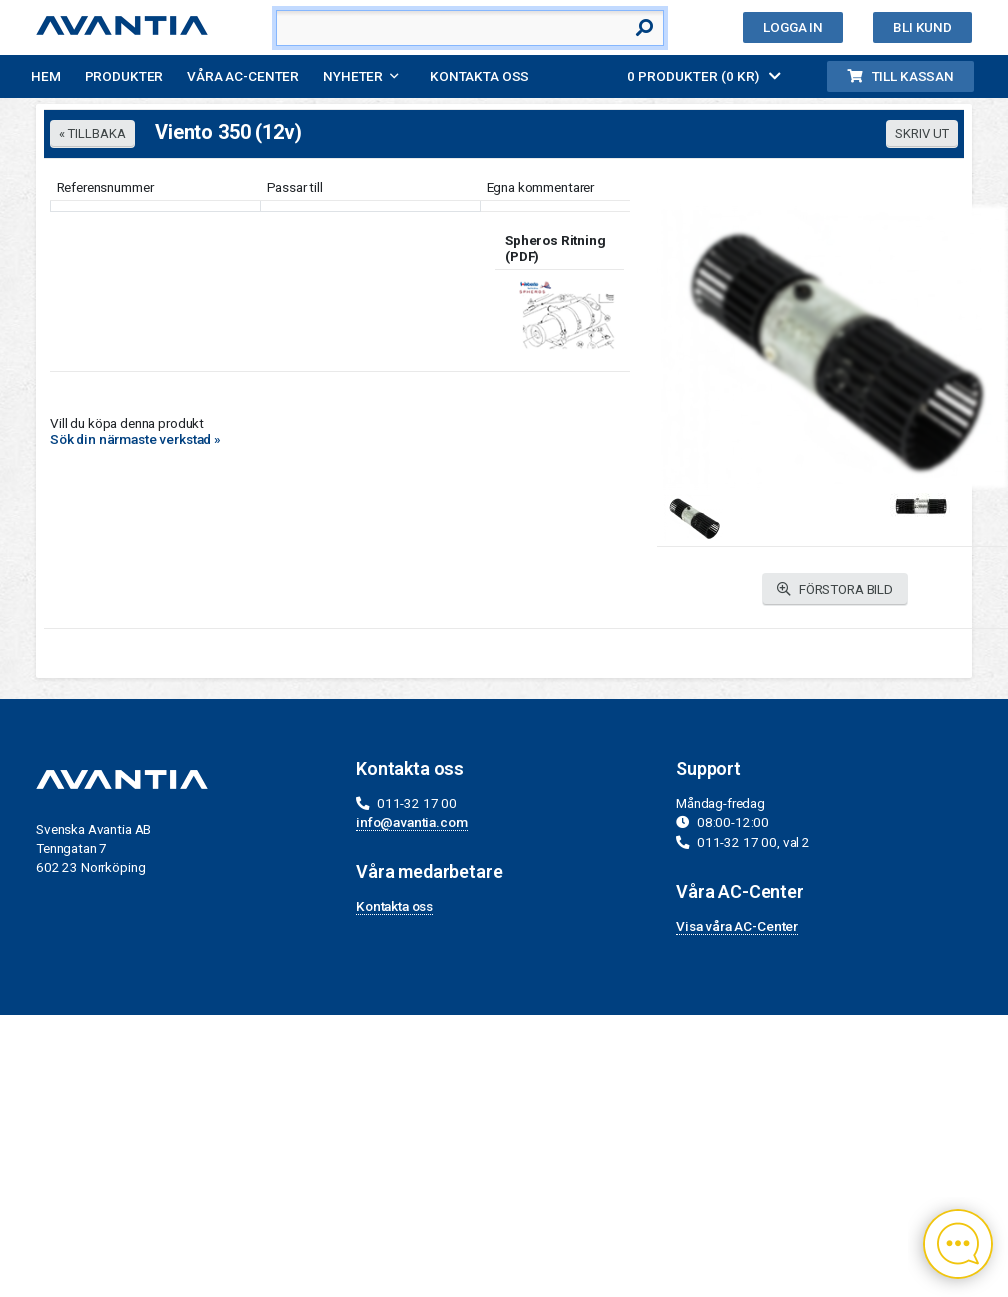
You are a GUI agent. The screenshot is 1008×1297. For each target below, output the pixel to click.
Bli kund (922, 27)
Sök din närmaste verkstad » (135, 439)
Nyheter (353, 76)
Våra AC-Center (243, 76)
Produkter (124, 76)
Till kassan (900, 76)
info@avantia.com (412, 822)
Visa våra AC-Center (737, 926)
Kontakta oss (479, 76)
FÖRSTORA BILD (835, 589)
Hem (46, 76)
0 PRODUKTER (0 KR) (704, 76)
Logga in (793, 27)
